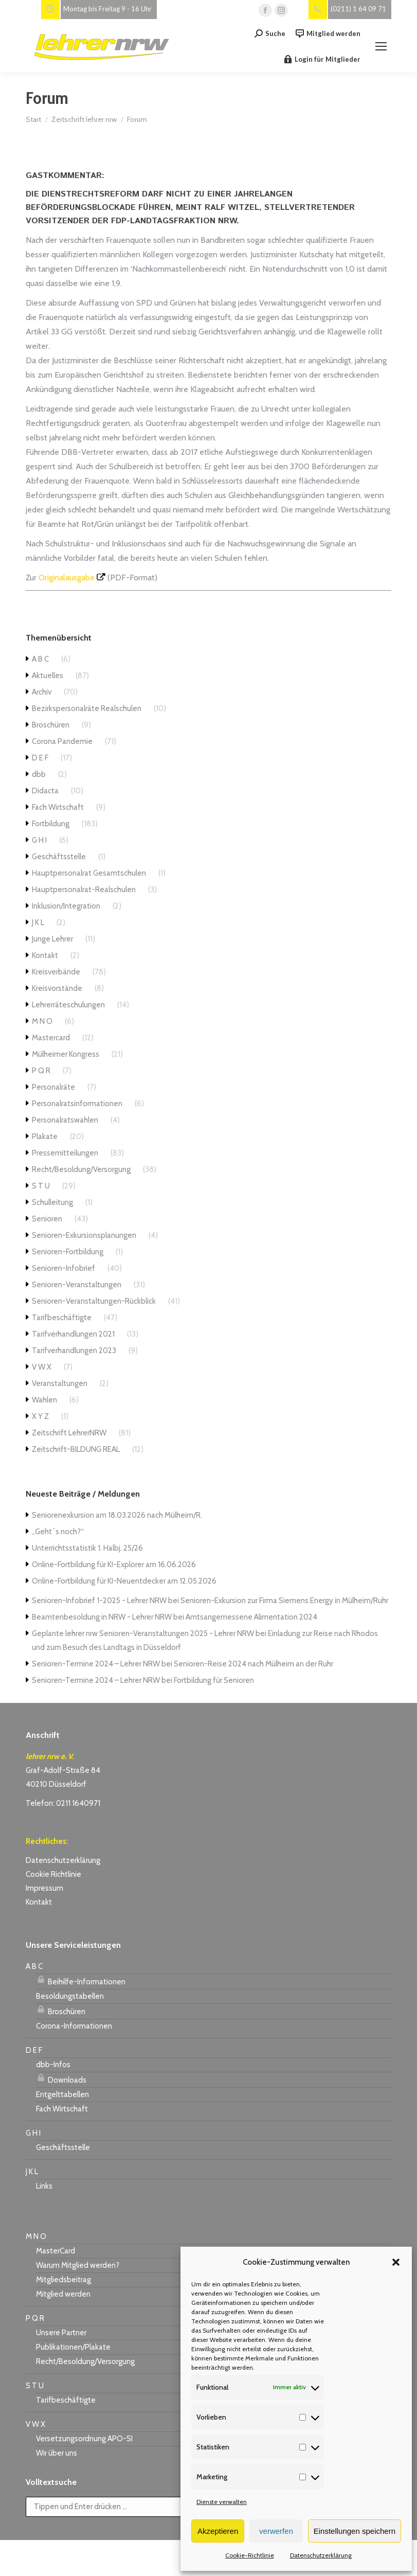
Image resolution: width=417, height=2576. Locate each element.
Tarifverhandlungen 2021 (73, 1334)
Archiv (41, 692)
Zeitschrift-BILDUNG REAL (76, 1449)
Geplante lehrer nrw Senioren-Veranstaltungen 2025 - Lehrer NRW (143, 1633)
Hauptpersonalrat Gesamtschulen (89, 873)
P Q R (41, 1070)
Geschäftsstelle (59, 856)
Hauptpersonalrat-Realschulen (84, 889)
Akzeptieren (217, 2531)
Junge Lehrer (52, 939)
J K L (38, 922)
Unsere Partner (61, 2332)
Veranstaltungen (59, 1383)
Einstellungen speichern (354, 2531)
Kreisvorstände (57, 988)
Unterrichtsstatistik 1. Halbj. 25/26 (87, 1548)
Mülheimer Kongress (65, 1054)
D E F (40, 757)
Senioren (47, 1218)
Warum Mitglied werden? (77, 2265)
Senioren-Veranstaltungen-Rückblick (94, 1301)
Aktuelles (47, 675)
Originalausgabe (67, 577)
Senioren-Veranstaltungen (76, 1284)
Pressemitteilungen (65, 1153)
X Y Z (40, 1416)
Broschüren (50, 725)
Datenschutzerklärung (321, 2555)
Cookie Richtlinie (53, 1874)
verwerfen (276, 2531)
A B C (40, 659)
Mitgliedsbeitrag (63, 2279)
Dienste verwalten (221, 2502)
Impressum (44, 1888)
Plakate (45, 1136)
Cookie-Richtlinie (249, 2555)
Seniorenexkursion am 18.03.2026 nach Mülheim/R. (117, 1515)
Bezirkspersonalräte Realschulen (86, 708)
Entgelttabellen (62, 2094)
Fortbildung (50, 823)
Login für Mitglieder (322, 59)
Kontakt (45, 955)
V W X (41, 1367)
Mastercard (51, 1037)
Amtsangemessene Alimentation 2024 (251, 1617)
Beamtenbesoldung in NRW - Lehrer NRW (102, 1617)
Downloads (61, 2078)
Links (44, 2186)
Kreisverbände (56, 971)
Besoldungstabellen (70, 1996)
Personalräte (53, 1087)
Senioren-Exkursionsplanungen (84, 1235)
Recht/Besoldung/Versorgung (81, 1169)
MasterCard (55, 2250)
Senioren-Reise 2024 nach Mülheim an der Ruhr (253, 1663)
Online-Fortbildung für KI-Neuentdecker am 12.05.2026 (124, 1581)
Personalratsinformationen (77, 1103)
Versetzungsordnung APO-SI (84, 2438)
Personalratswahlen (65, 1120)
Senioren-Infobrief (63, 1268)
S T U (41, 1186)
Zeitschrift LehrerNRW (69, 1432)
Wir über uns (56, 2453)
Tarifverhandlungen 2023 (74, 1350)
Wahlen (44, 1400)
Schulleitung (52, 1202)
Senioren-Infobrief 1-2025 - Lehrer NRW (99, 1600)
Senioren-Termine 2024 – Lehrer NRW (96, 1663)
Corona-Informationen (74, 2026)
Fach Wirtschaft (58, 807)
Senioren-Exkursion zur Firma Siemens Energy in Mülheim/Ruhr (284, 1600)
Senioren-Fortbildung (67, 1251)
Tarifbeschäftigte (62, 1317)
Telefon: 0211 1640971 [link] (63, 1803)
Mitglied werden (328, 33)
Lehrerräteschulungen (68, 1004)
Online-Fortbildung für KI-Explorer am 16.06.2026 (114, 1564)
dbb (39, 774)
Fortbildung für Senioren (214, 1680)
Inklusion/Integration (66, 906)
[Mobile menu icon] (381, 46)
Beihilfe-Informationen (80, 1980)
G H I (39, 840)
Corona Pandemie (62, 741)
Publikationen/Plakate (73, 2347)
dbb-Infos (53, 2064)
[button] (396, 2262)
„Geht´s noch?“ (58, 1531)
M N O (42, 1021)
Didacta (45, 790)
